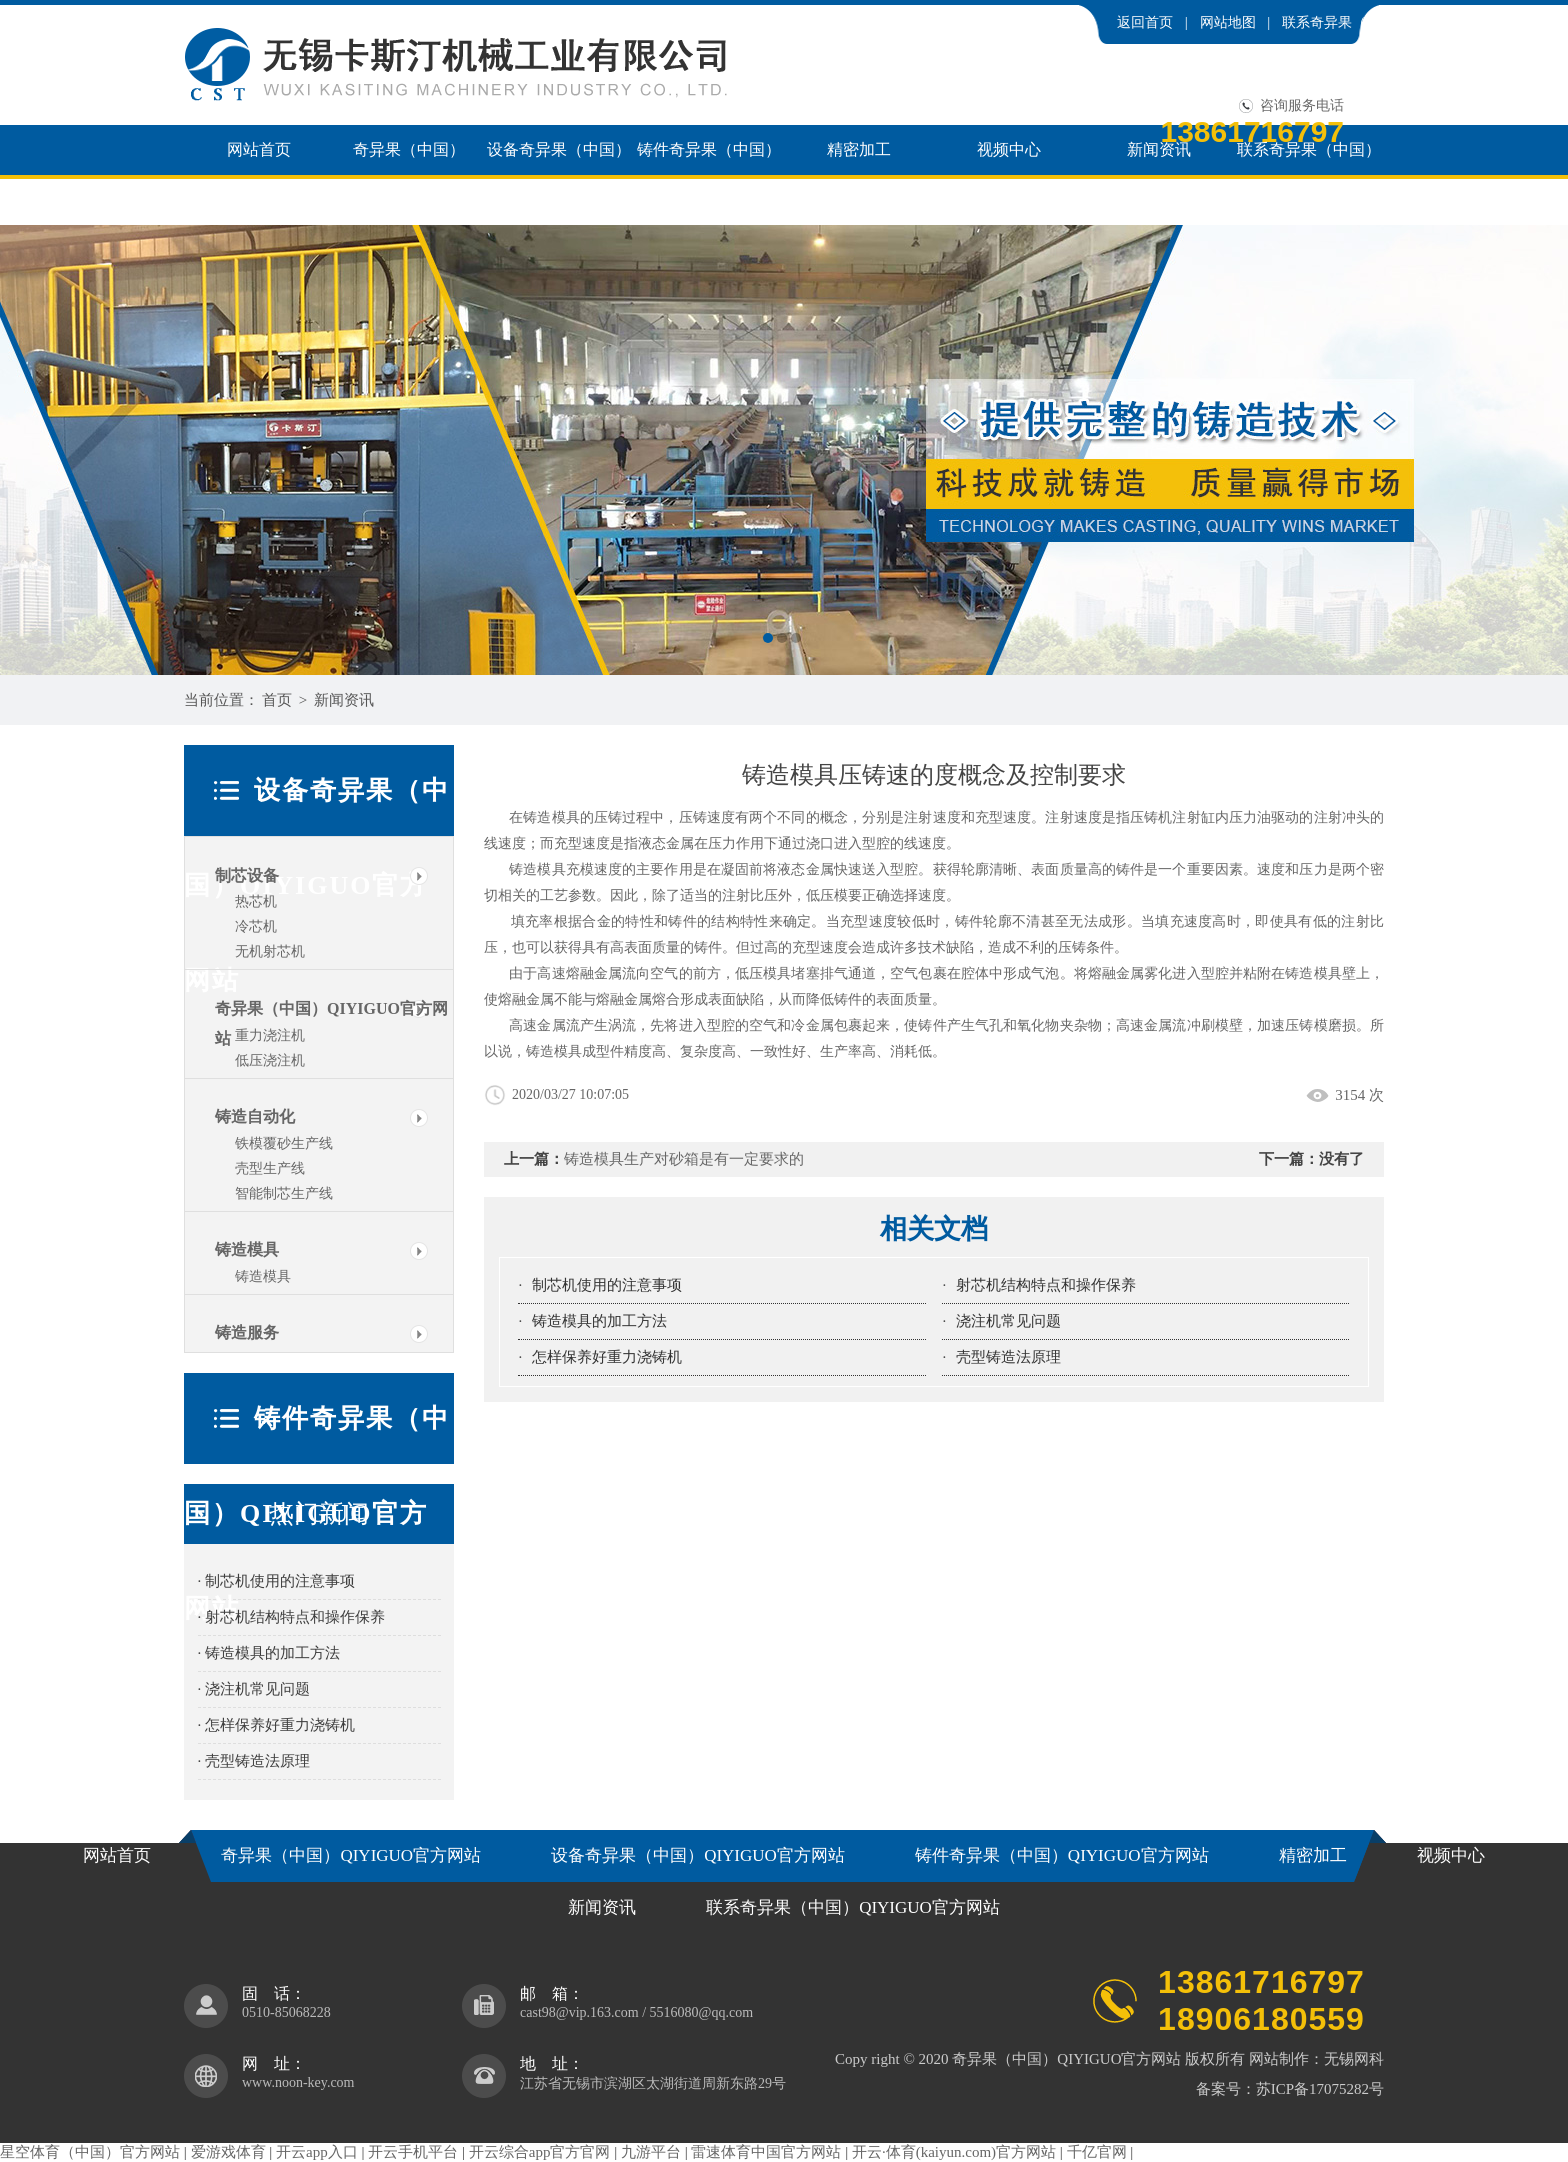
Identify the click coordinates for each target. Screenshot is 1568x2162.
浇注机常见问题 (1008, 1321)
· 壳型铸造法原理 (254, 1761)
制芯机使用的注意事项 (607, 1285)
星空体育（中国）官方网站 (90, 2152)
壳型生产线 (270, 1168)
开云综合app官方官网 (540, 2152)
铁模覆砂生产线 (284, 1143)
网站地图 (1228, 22)
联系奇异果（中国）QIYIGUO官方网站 (1309, 174)
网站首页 (259, 149)
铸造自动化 (255, 1116)
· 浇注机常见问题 (254, 1689)
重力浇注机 (270, 1035)
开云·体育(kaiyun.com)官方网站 (954, 2152)
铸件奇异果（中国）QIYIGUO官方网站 (709, 174)
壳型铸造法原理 (1008, 1357)
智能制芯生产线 (284, 1193)
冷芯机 (256, 926)
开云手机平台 (413, 2152)
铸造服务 (247, 1332)
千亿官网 (1097, 2152)
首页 (277, 700)
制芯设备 (247, 875)
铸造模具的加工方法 (599, 1321)
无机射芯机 (270, 951)
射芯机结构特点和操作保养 (1046, 1285)
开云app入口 (317, 2152)
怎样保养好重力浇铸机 (607, 1357)
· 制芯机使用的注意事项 (277, 1581)
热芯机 (256, 901)
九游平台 (651, 2152)
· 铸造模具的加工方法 (269, 1653)
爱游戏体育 (228, 2152)
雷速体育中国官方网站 (766, 2152)
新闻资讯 (1159, 149)
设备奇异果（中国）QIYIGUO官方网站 (559, 174)
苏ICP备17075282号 (1320, 2089)
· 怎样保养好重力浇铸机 (277, 1725)
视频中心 (1009, 149)
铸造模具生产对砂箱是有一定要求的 (684, 1159)
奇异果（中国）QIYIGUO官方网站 (409, 174)
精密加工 (859, 149)
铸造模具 (247, 1249)
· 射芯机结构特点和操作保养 (292, 1617)
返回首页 (1145, 22)
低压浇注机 (270, 1060)
